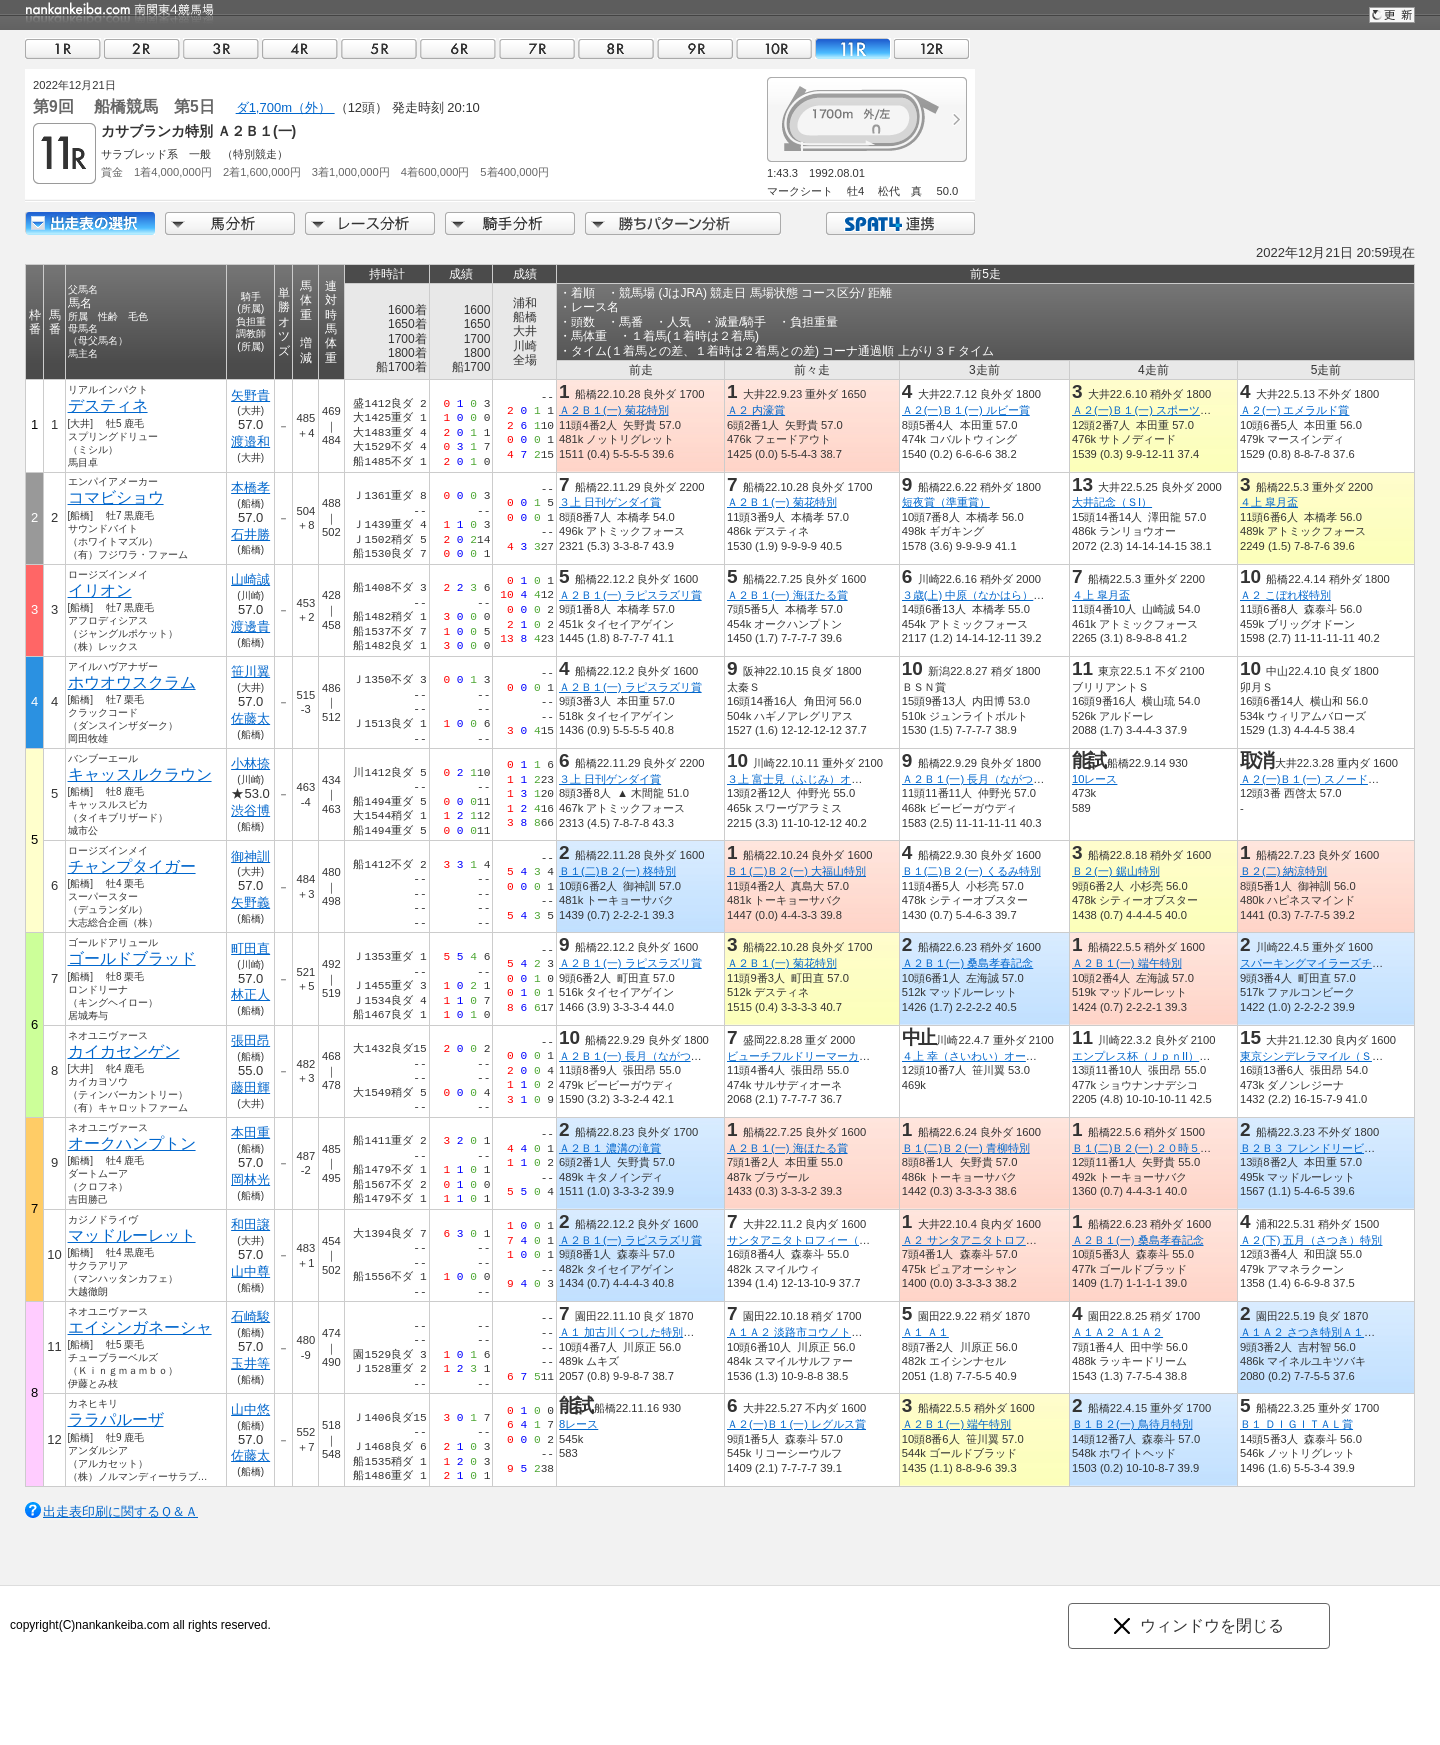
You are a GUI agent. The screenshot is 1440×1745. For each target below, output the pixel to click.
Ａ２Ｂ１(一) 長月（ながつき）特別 (990, 779)
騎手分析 (510, 223)
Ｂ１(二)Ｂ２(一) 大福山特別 (796, 871)
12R (932, 48)
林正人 (250, 994)
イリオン (100, 590)
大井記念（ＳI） (1112, 502)
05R (379, 48)
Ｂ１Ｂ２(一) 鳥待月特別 (1132, 1424)
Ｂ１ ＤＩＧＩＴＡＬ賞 (1296, 1424)
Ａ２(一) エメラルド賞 (1295, 410)
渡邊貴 (250, 626)
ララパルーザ (116, 1419)
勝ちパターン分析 (683, 223)
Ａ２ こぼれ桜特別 (1285, 595)
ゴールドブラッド (132, 958)
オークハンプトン (132, 1143)
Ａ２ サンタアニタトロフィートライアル (1002, 1240)
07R (537, 48)
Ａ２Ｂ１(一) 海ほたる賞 (787, 595)
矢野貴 (250, 395)
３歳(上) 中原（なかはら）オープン (990, 595)
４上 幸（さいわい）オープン (975, 1056)
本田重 (250, 1132)
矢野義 (250, 902)
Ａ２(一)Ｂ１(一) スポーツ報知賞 (1152, 410)
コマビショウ (116, 497)
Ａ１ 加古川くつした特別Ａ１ (632, 1332)
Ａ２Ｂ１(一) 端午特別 (1127, 963)
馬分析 (230, 223)
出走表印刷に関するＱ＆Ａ (120, 1511)
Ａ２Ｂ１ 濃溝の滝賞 (610, 1148)
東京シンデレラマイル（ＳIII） (1316, 1056)
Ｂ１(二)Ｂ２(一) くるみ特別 (971, 871)
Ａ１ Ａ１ (925, 1332)
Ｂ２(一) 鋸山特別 (1116, 871)
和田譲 (250, 1224)
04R (300, 48)
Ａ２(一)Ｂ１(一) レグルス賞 (796, 1424)
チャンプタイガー (132, 866)
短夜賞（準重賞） (946, 502)
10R (774, 48)
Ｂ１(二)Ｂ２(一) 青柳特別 (966, 1148)
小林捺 (250, 763)
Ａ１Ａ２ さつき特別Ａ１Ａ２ (1313, 1332)
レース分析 (370, 223)
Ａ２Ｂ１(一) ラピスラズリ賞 (630, 595)
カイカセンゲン (124, 1051)
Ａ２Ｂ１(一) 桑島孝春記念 (968, 963)
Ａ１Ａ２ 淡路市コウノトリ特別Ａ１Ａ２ (827, 1332)
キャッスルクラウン (140, 774)
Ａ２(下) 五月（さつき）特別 (1311, 1240)
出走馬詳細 (90, 223)
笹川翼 (250, 671)
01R (63, 48)
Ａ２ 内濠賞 (756, 410)
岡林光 (250, 1179)
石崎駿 (250, 1316)
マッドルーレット (132, 1235)
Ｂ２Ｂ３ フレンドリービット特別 (1324, 1148)
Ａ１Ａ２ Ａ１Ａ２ (1117, 1332)
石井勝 (250, 534)
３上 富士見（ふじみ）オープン (805, 779)
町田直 (250, 948)
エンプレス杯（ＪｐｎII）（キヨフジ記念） (1179, 1056)
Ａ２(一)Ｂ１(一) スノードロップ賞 (1326, 779)
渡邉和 (250, 441)
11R (853, 48)
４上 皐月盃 (1269, 502)
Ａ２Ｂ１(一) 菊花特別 (614, 410)
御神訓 (250, 856)
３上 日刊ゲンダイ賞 (610, 502)
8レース (578, 1424)
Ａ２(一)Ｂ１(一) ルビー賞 (966, 410)
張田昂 (250, 1040)
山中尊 (250, 1271)
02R (142, 48)
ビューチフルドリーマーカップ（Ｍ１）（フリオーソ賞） (870, 1056)
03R (221, 48)
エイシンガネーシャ (140, 1327)
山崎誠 (250, 579)
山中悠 (250, 1409)
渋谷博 (250, 810)
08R (616, 48)
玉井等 (250, 1363)
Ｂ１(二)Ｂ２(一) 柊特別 (617, 871)
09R (695, 48)
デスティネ (108, 405)
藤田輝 (250, 1087)
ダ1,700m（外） (285, 107)
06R (458, 48)
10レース (1094, 779)
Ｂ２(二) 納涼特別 (1284, 871)
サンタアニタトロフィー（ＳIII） (808, 1240)
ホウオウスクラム (132, 682)
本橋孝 (250, 487)
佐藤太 (250, 718)
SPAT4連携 (899, 223)
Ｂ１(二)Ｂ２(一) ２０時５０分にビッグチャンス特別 (1202, 1148)
